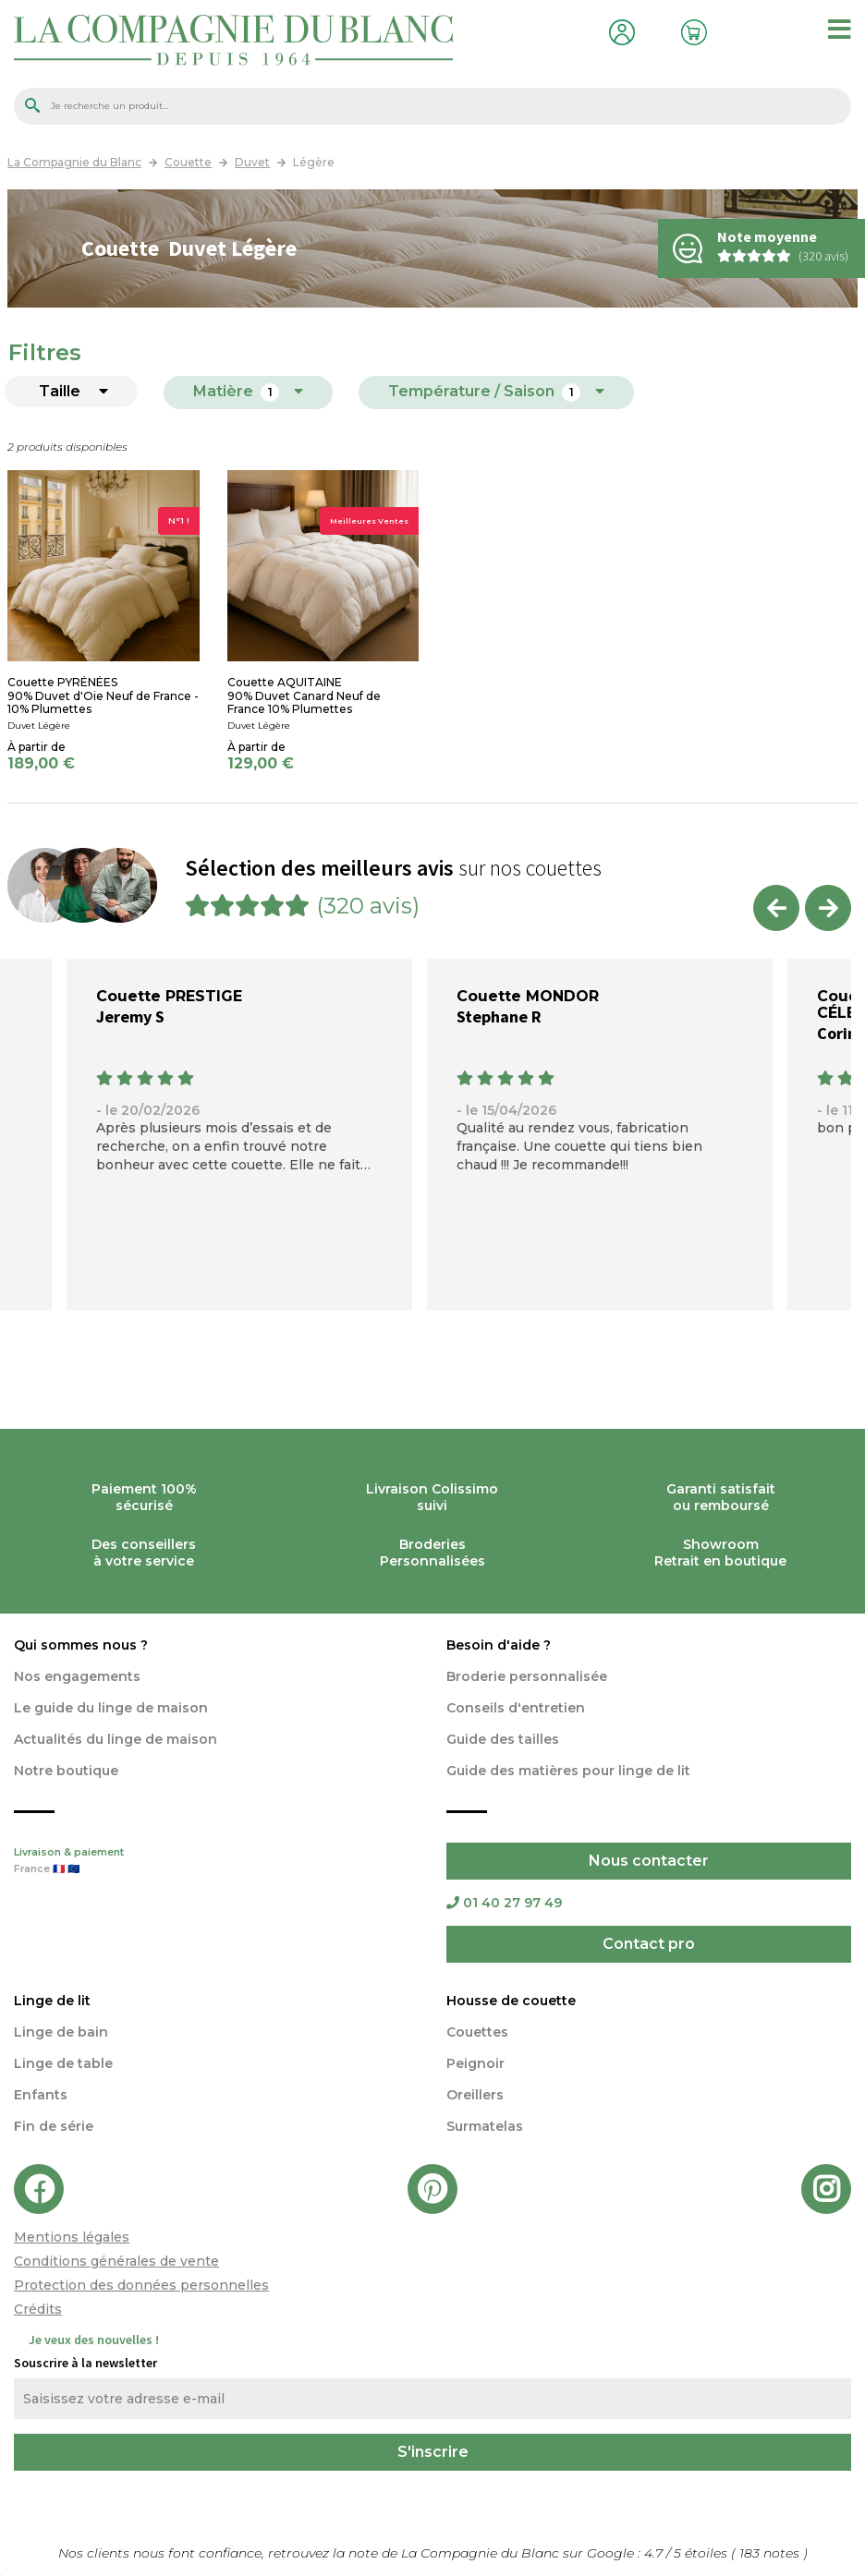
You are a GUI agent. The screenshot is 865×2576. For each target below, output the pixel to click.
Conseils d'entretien (515, 1707)
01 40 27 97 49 (504, 1902)
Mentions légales (71, 2237)
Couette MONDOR (528, 996)
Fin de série (53, 2126)
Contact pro (649, 1944)
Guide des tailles (502, 1739)
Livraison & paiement (216, 1862)
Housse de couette (511, 2000)
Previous (776, 908)
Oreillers (475, 2094)
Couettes (477, 2032)
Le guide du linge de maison (111, 1707)
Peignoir (475, 2063)
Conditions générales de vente (116, 2261)
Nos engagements (77, 1676)
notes (771, 2553)
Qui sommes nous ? (81, 1645)
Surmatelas (484, 2126)
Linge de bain (61, 2032)
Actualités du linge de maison (115, 1739)
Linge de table (63, 2063)
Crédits (38, 2309)
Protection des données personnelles (141, 2285)
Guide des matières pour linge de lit (568, 1770)
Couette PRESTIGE (169, 996)
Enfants (40, 2094)
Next (828, 908)
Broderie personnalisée (526, 1676)
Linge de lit (52, 2000)
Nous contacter (649, 1860)
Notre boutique (66, 1770)
